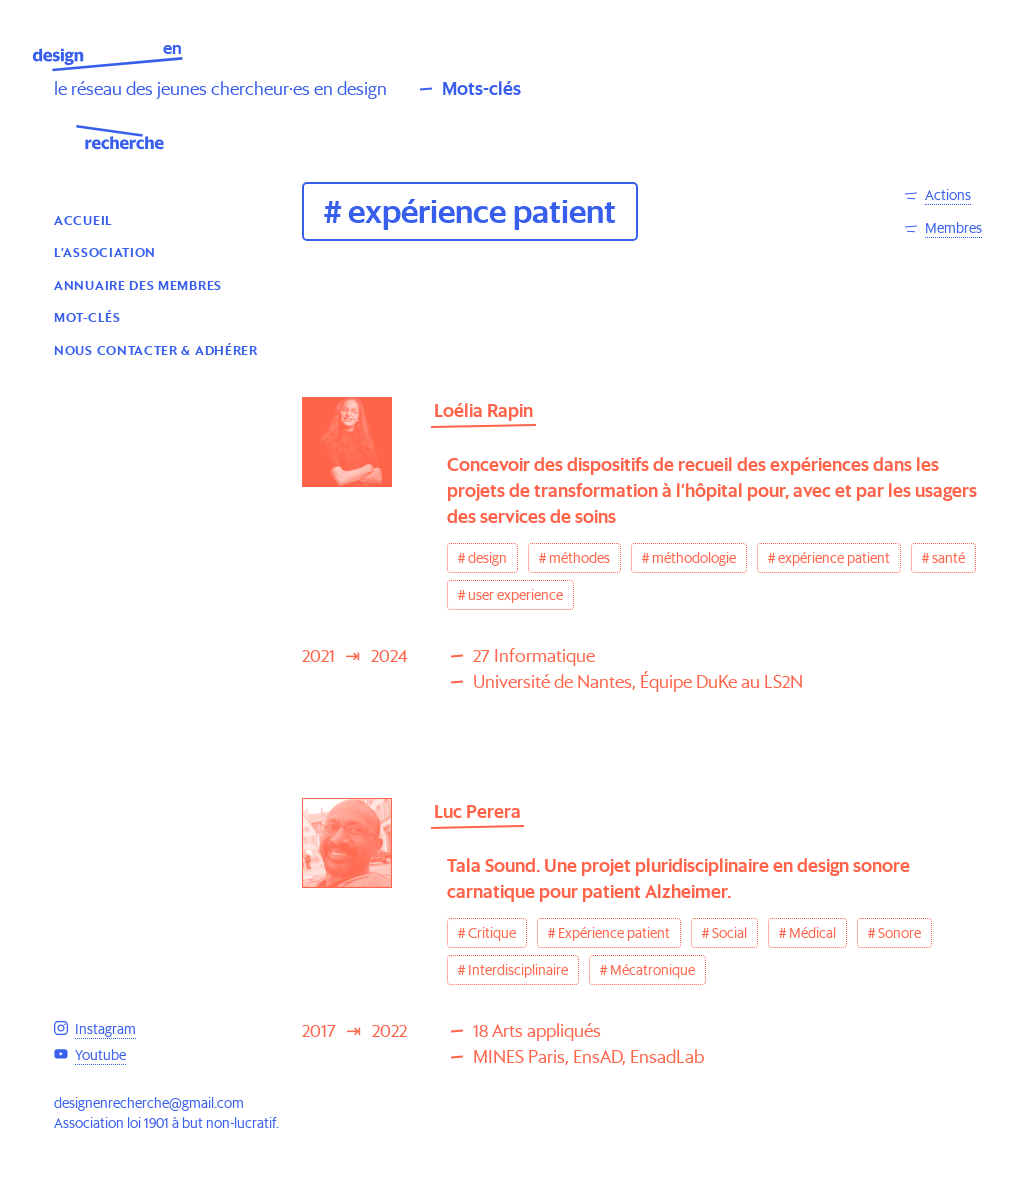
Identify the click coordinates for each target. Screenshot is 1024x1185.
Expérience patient (614, 933)
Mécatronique (652, 970)
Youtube (100, 1055)
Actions (948, 195)
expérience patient (834, 558)
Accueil (83, 219)
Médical (812, 933)
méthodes (579, 558)
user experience (515, 595)
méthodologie (694, 558)
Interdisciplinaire (518, 970)
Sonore (899, 933)
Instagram (105, 1029)
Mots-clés (481, 88)
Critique (492, 933)
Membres (953, 228)
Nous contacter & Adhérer (156, 349)
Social (729, 933)
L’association (105, 251)
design (487, 558)
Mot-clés (87, 316)
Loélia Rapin (483, 410)
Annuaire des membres (138, 284)
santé (948, 558)
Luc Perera (477, 811)
